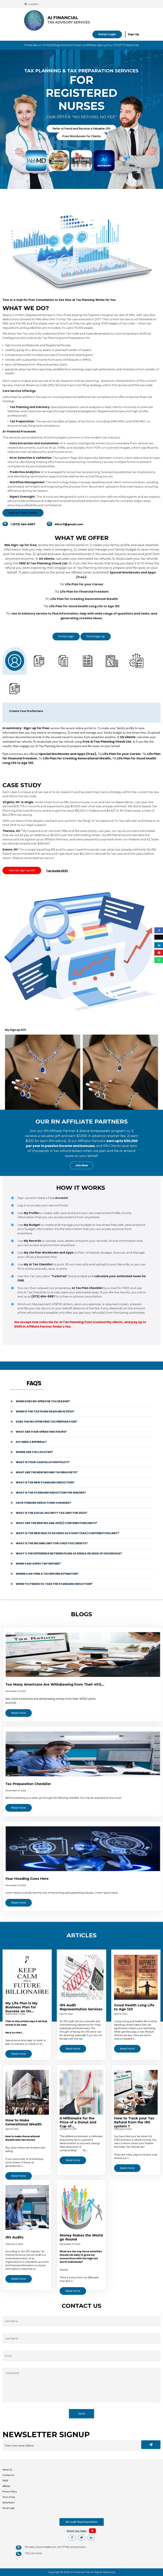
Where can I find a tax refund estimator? (47, 1574)
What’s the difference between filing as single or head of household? (69, 1553)
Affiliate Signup (96, 45)
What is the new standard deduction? (45, 1482)
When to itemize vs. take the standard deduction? (54, 1584)
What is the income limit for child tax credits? (52, 1543)
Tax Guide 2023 (57, 871)
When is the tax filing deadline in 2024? (45, 1411)
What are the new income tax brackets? (46, 1472)
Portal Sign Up (95, 636)
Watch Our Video (77, 2531)
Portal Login (107, 34)
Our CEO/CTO (116, 45)
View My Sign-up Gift (21, 870)
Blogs (57, 45)
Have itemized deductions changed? (43, 1503)
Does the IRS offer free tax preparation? (46, 1422)
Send (81, 2414)
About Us (39, 45)
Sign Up (133, 34)
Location (31, 4)
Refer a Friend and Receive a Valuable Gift (81, 128)
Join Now (81, 1165)
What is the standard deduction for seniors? (51, 1493)
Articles (66, 45)
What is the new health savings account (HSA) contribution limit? (67, 1533)
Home (28, 45)
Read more (18, 1713)
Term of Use (8, 2497)
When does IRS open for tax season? (43, 1401)
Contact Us (78, 45)
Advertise (133, 45)
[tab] (14, 661)
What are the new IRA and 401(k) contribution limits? (56, 1523)
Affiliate (6, 2486)
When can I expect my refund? (38, 1564)
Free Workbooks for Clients (81, 136)
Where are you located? (34, 1452)
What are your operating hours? (41, 1432)
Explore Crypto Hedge (22, 513)
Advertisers (8, 2502)
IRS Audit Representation (81, 2522)
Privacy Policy (9, 2491)
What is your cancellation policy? (43, 1462)
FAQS (49, 45)
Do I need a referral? (31, 1442)
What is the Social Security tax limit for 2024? (51, 1513)
